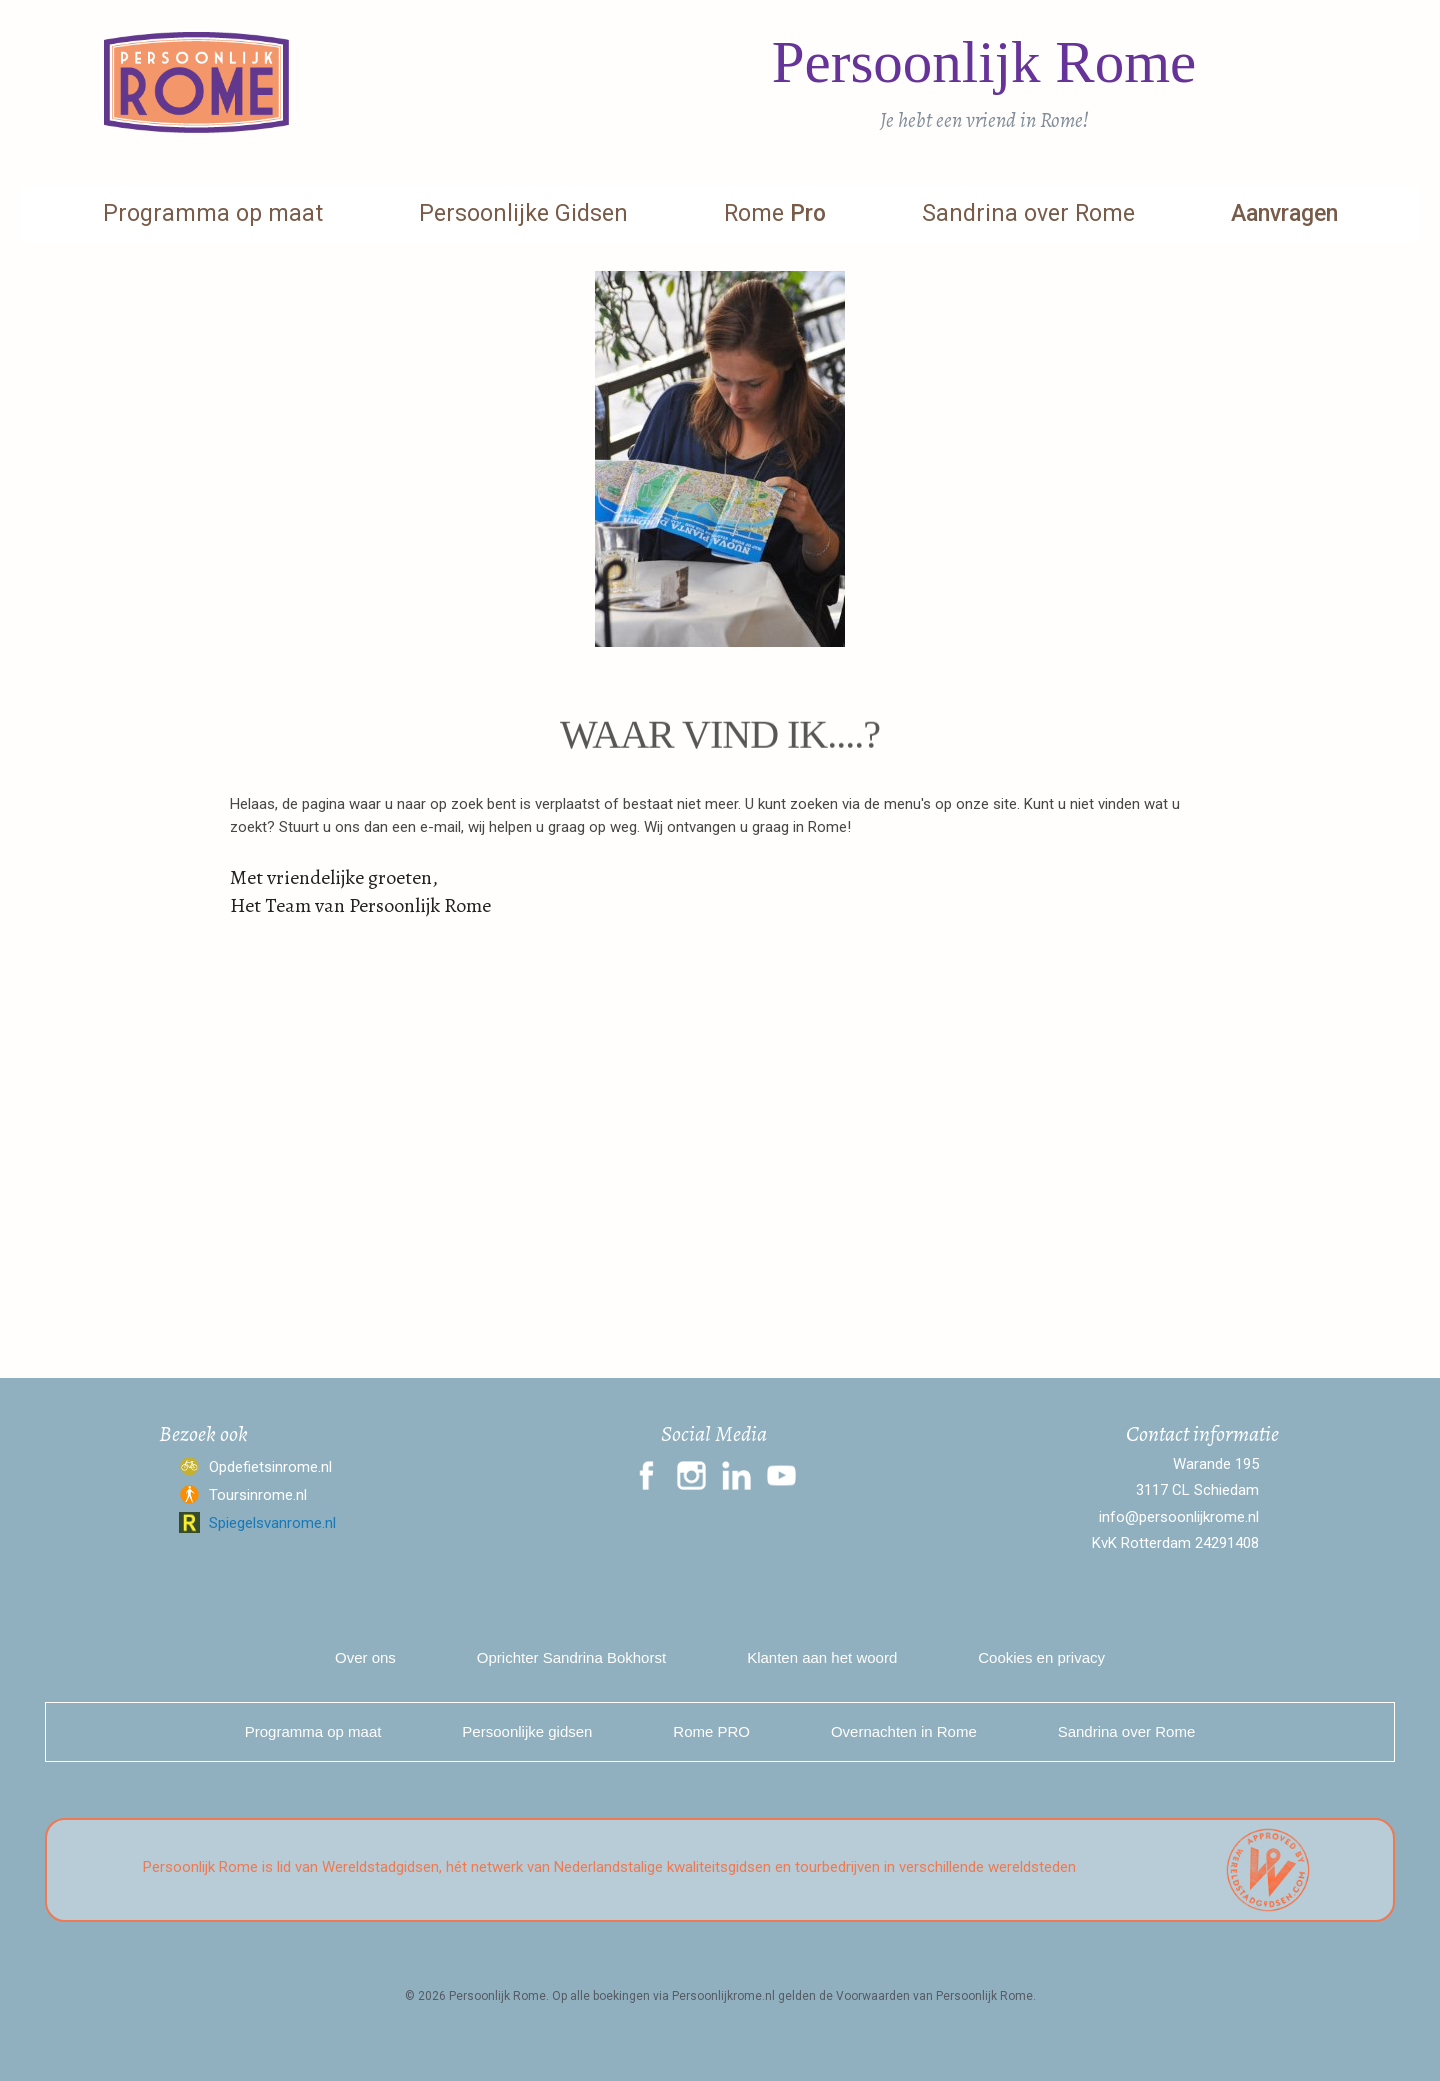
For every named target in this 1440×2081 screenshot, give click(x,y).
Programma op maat (213, 213)
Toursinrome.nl (258, 1495)
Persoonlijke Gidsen (523, 213)
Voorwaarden (873, 1996)
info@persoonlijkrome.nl (1179, 1517)
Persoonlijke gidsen (527, 1731)
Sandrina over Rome (1028, 213)
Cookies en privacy (1041, 1657)
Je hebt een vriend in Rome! (984, 120)
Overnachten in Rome (904, 1731)
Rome (775, 213)
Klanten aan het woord (822, 1657)
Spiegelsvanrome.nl (272, 1523)
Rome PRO (711, 1731)
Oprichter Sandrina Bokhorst (571, 1657)
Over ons (365, 1657)
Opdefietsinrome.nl (270, 1467)
